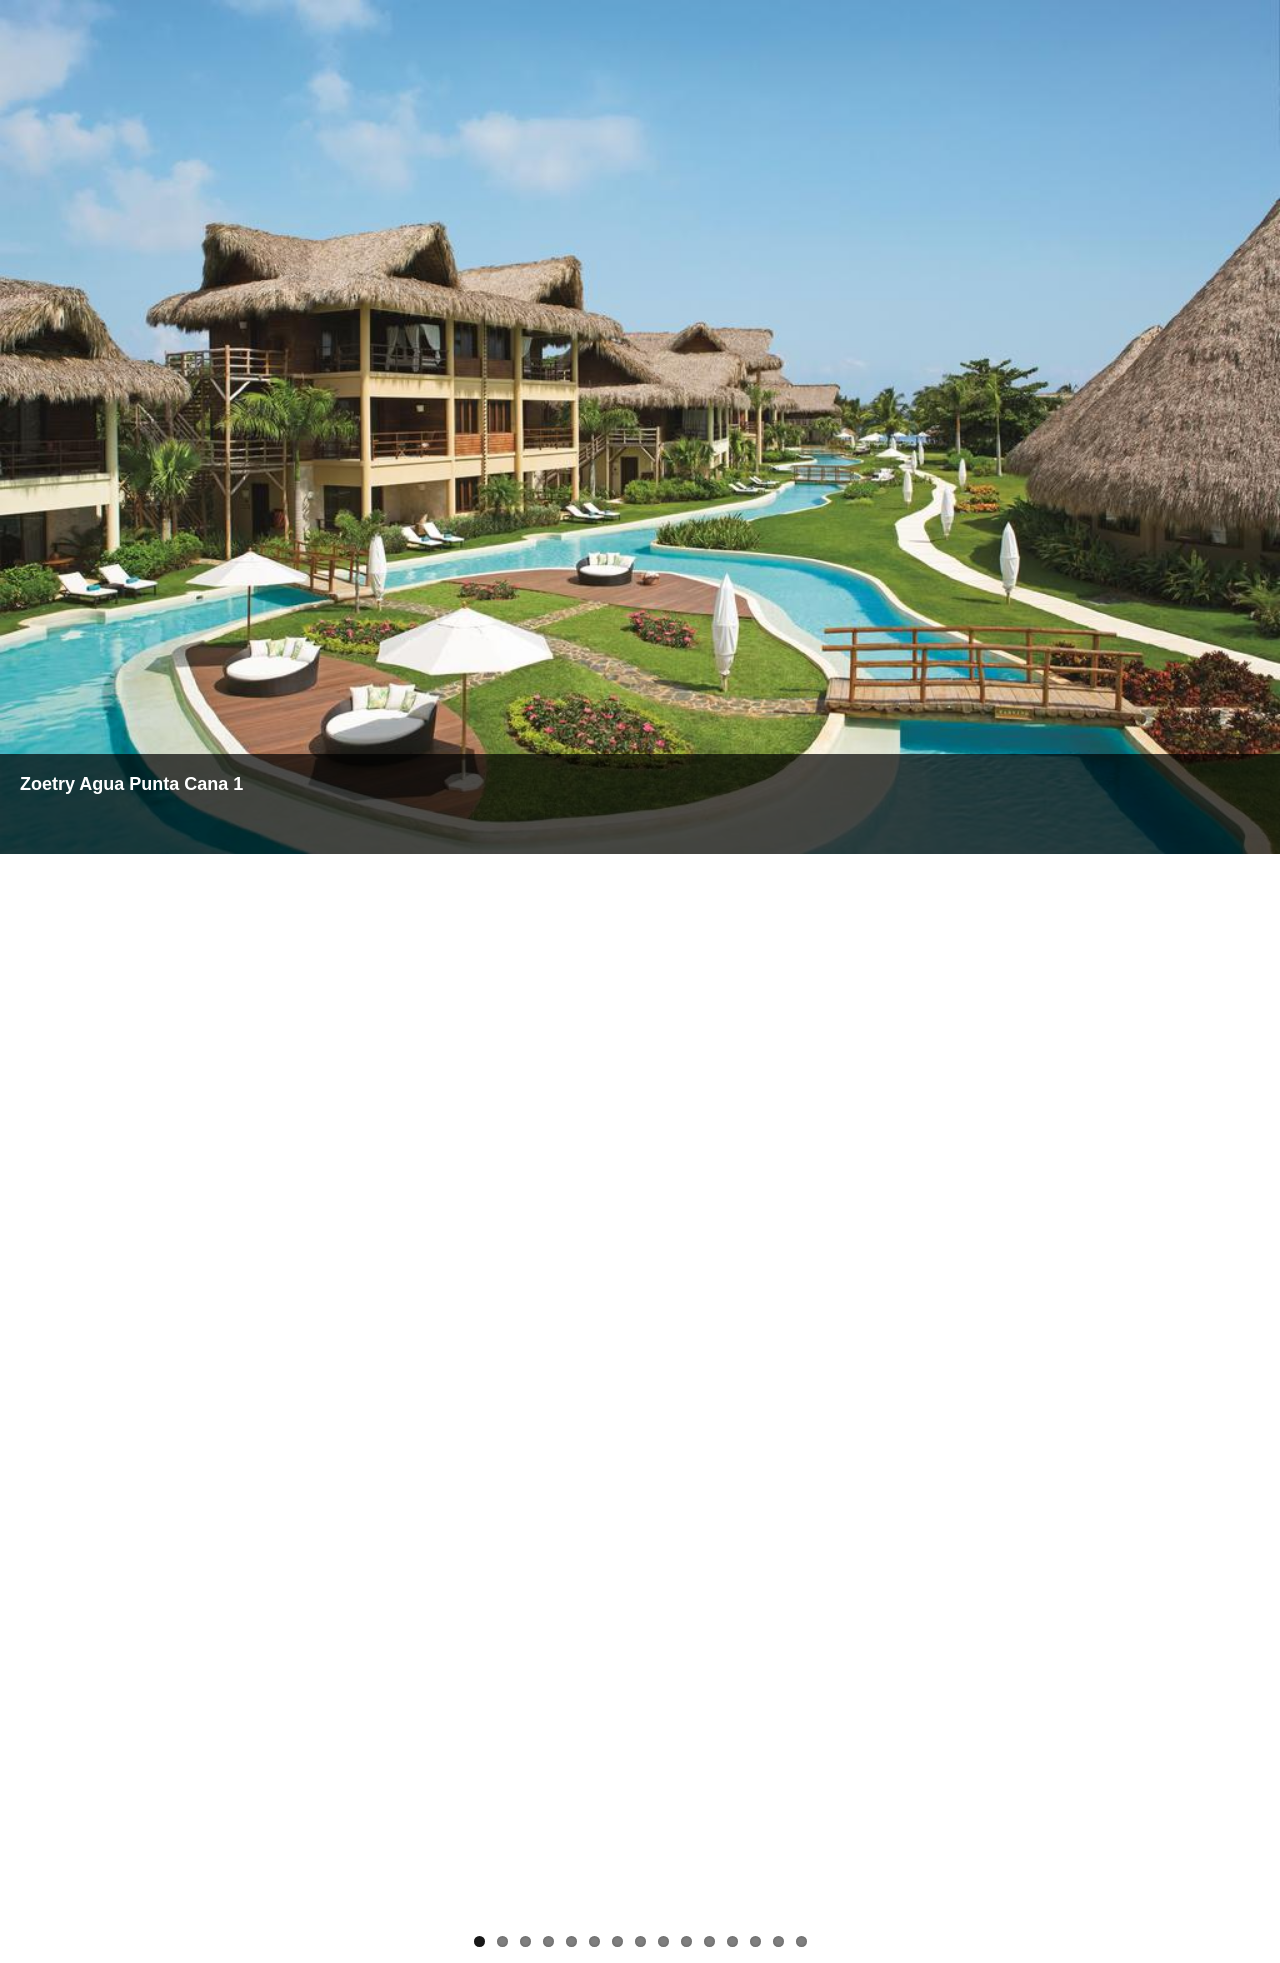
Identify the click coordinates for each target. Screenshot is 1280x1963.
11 (709, 1941)
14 (778, 1941)
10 (686, 1941)
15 (801, 1941)
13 (755, 1941)
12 (732, 1941)
